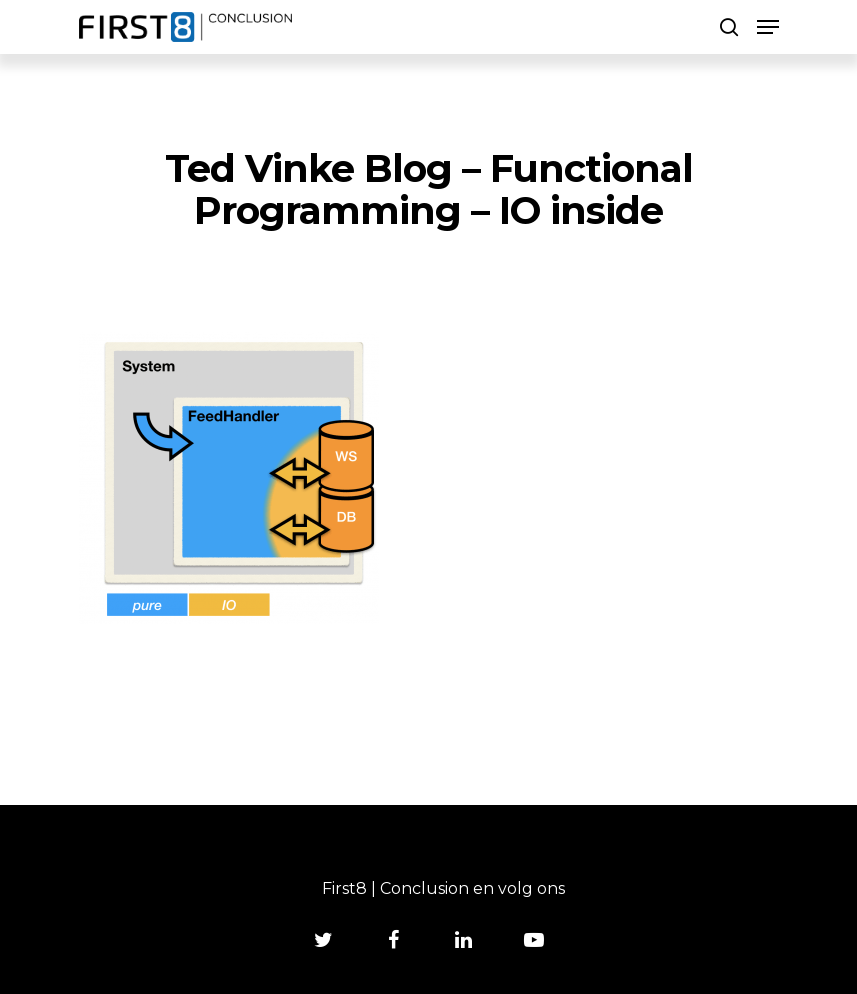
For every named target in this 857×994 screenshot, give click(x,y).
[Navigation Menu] (768, 27)
